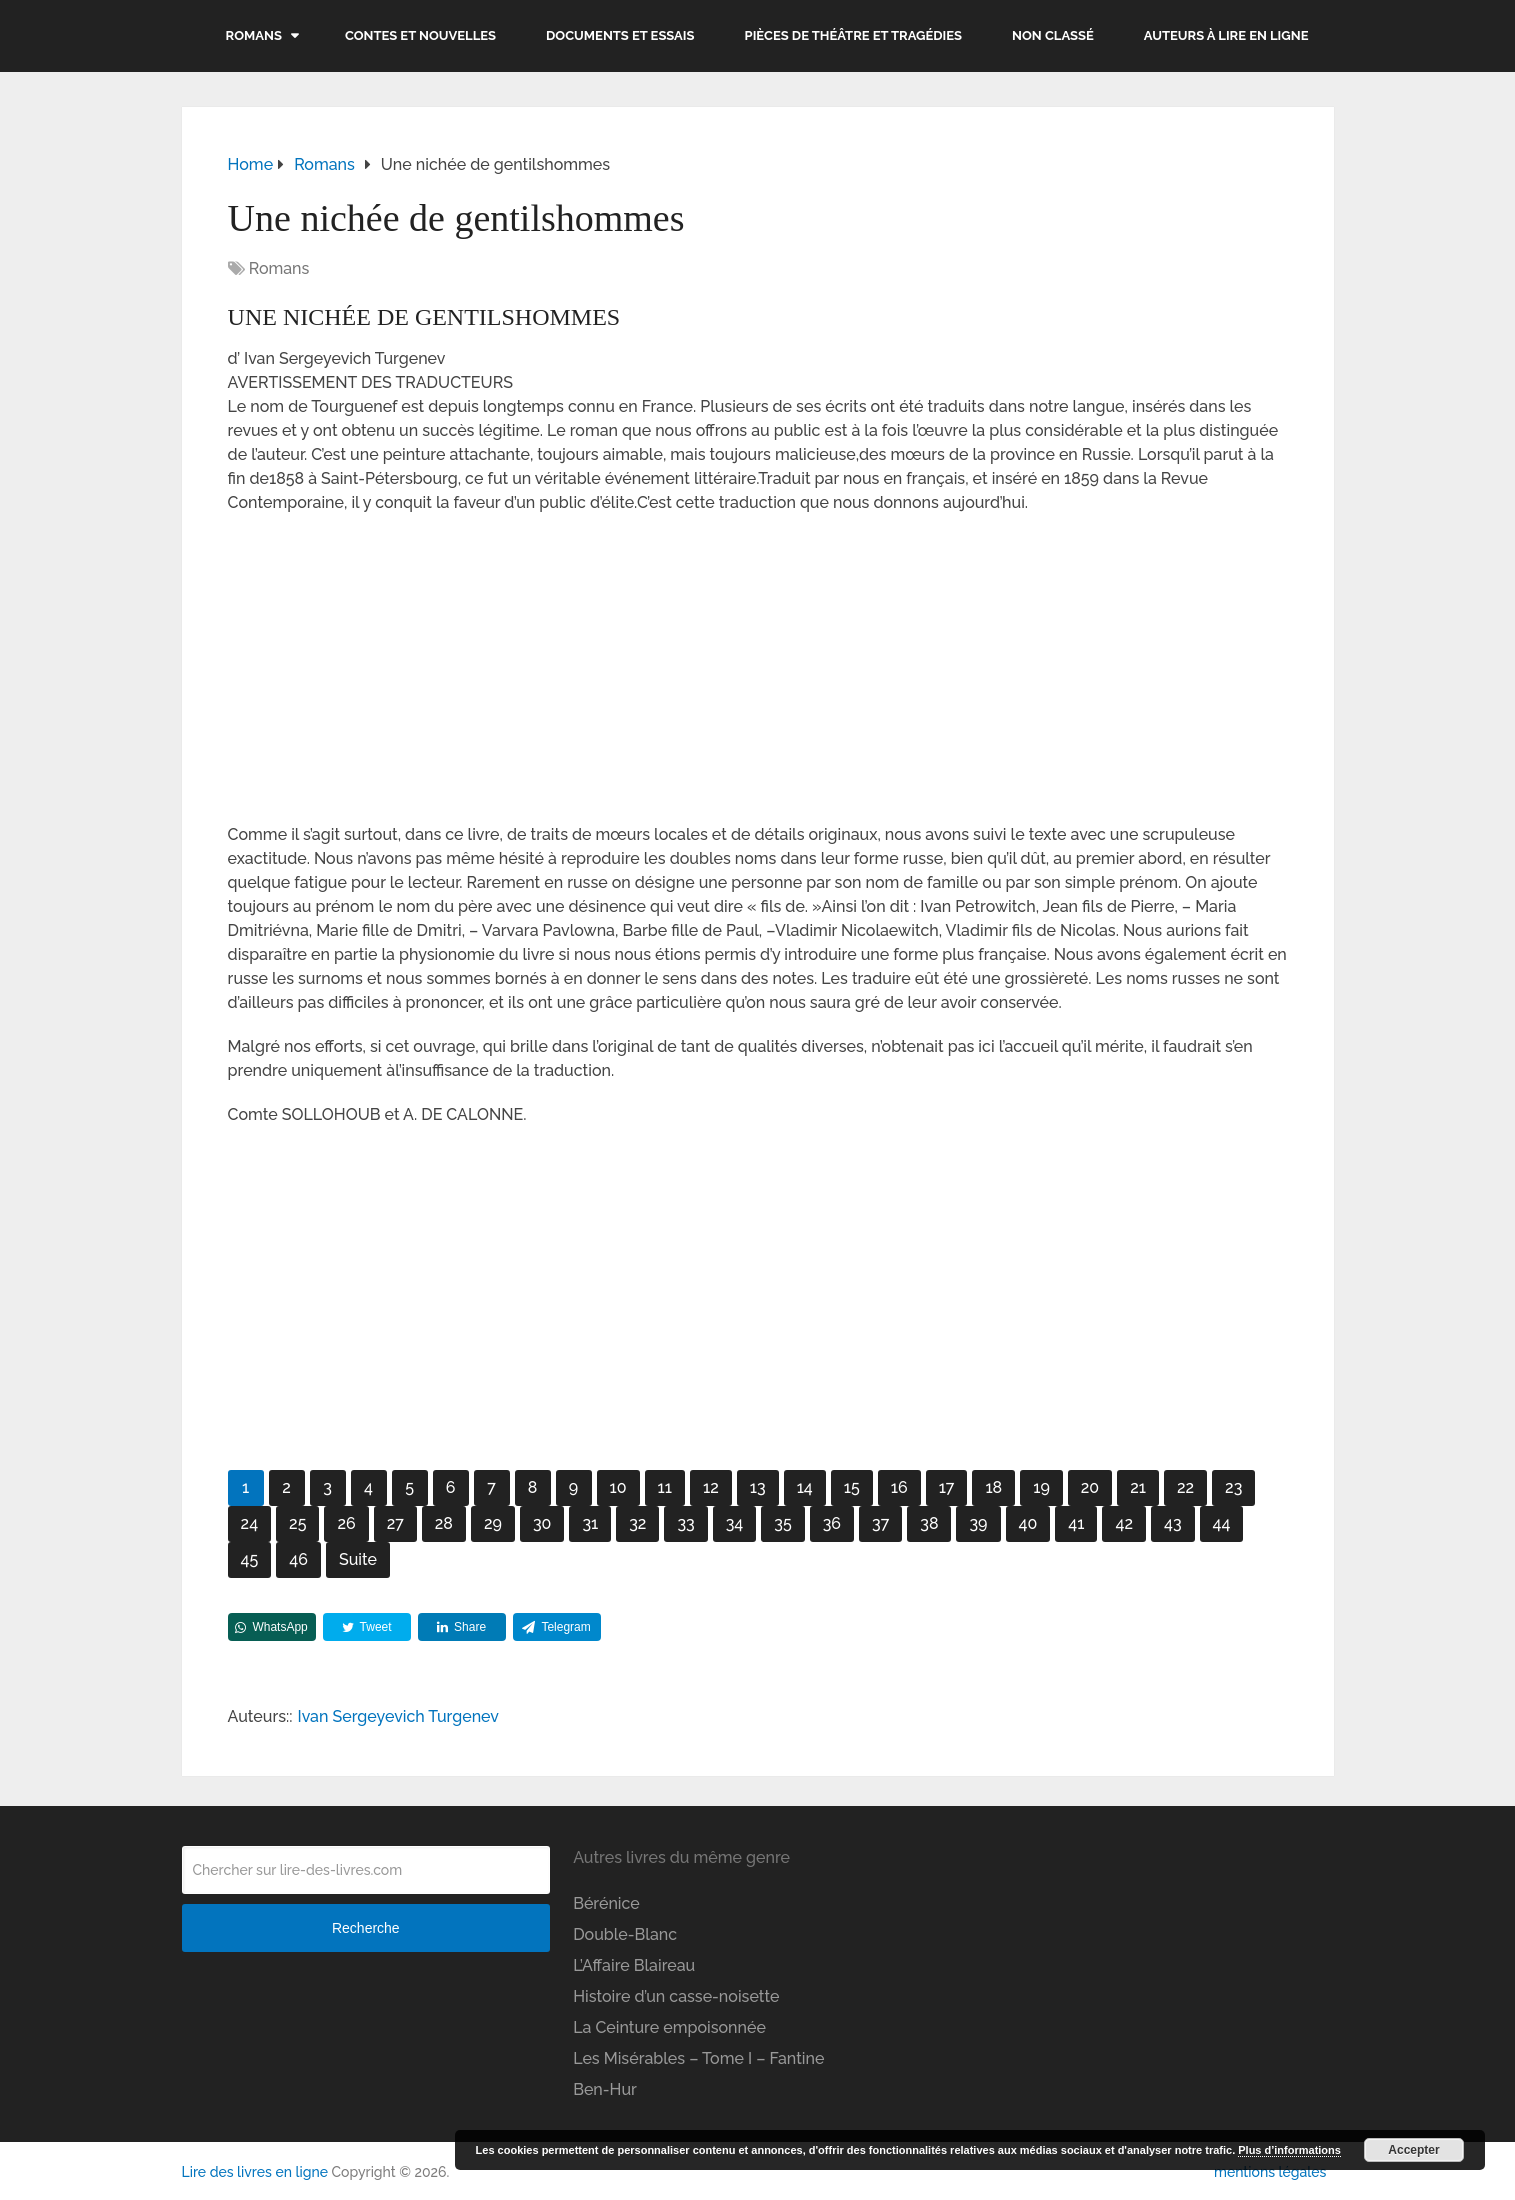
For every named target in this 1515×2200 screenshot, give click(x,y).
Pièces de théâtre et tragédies (854, 35)
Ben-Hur (605, 2089)
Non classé (1053, 35)
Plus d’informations (1289, 2150)
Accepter (1413, 2150)
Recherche (366, 1928)
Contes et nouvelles (420, 35)
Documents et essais (620, 35)
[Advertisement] (758, 675)
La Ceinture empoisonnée (669, 2027)
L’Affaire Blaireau (634, 1965)
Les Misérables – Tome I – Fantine (698, 2058)
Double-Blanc (625, 1934)
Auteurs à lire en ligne (1226, 35)
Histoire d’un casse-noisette (676, 1996)
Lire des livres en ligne (255, 2172)
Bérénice (606, 1903)
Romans (254, 35)
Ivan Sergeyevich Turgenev (398, 1716)
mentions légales (1270, 2172)
